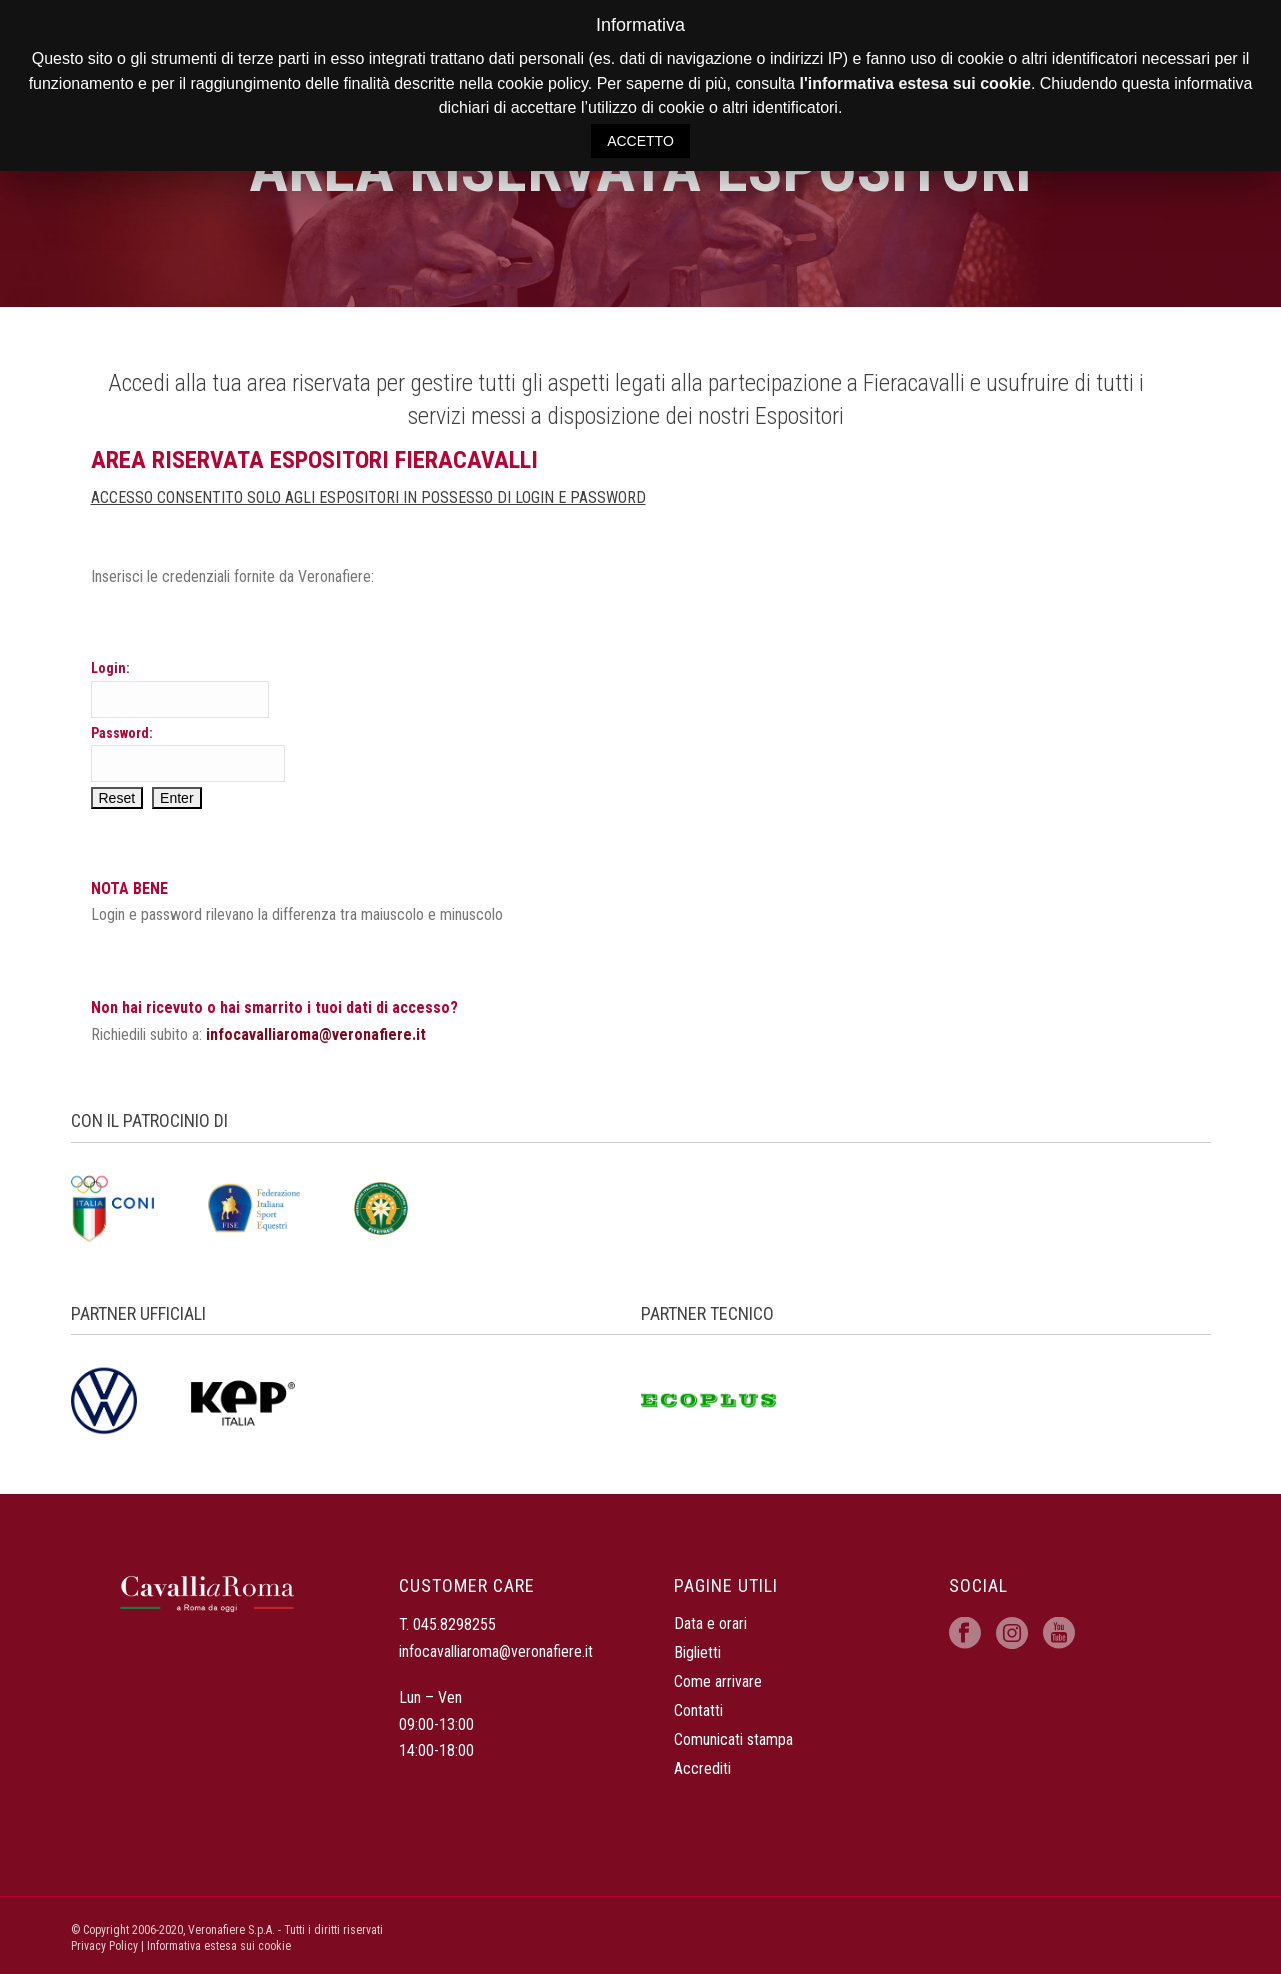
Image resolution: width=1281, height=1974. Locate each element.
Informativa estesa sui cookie (219, 1946)
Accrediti (702, 1769)
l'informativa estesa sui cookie (914, 83)
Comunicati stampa (733, 1740)
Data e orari (710, 1624)
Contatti (698, 1711)
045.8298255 (454, 1624)
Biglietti (697, 1653)
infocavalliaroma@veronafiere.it (316, 1034)
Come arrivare (718, 1682)
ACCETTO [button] (640, 141)
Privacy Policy (104, 1946)
